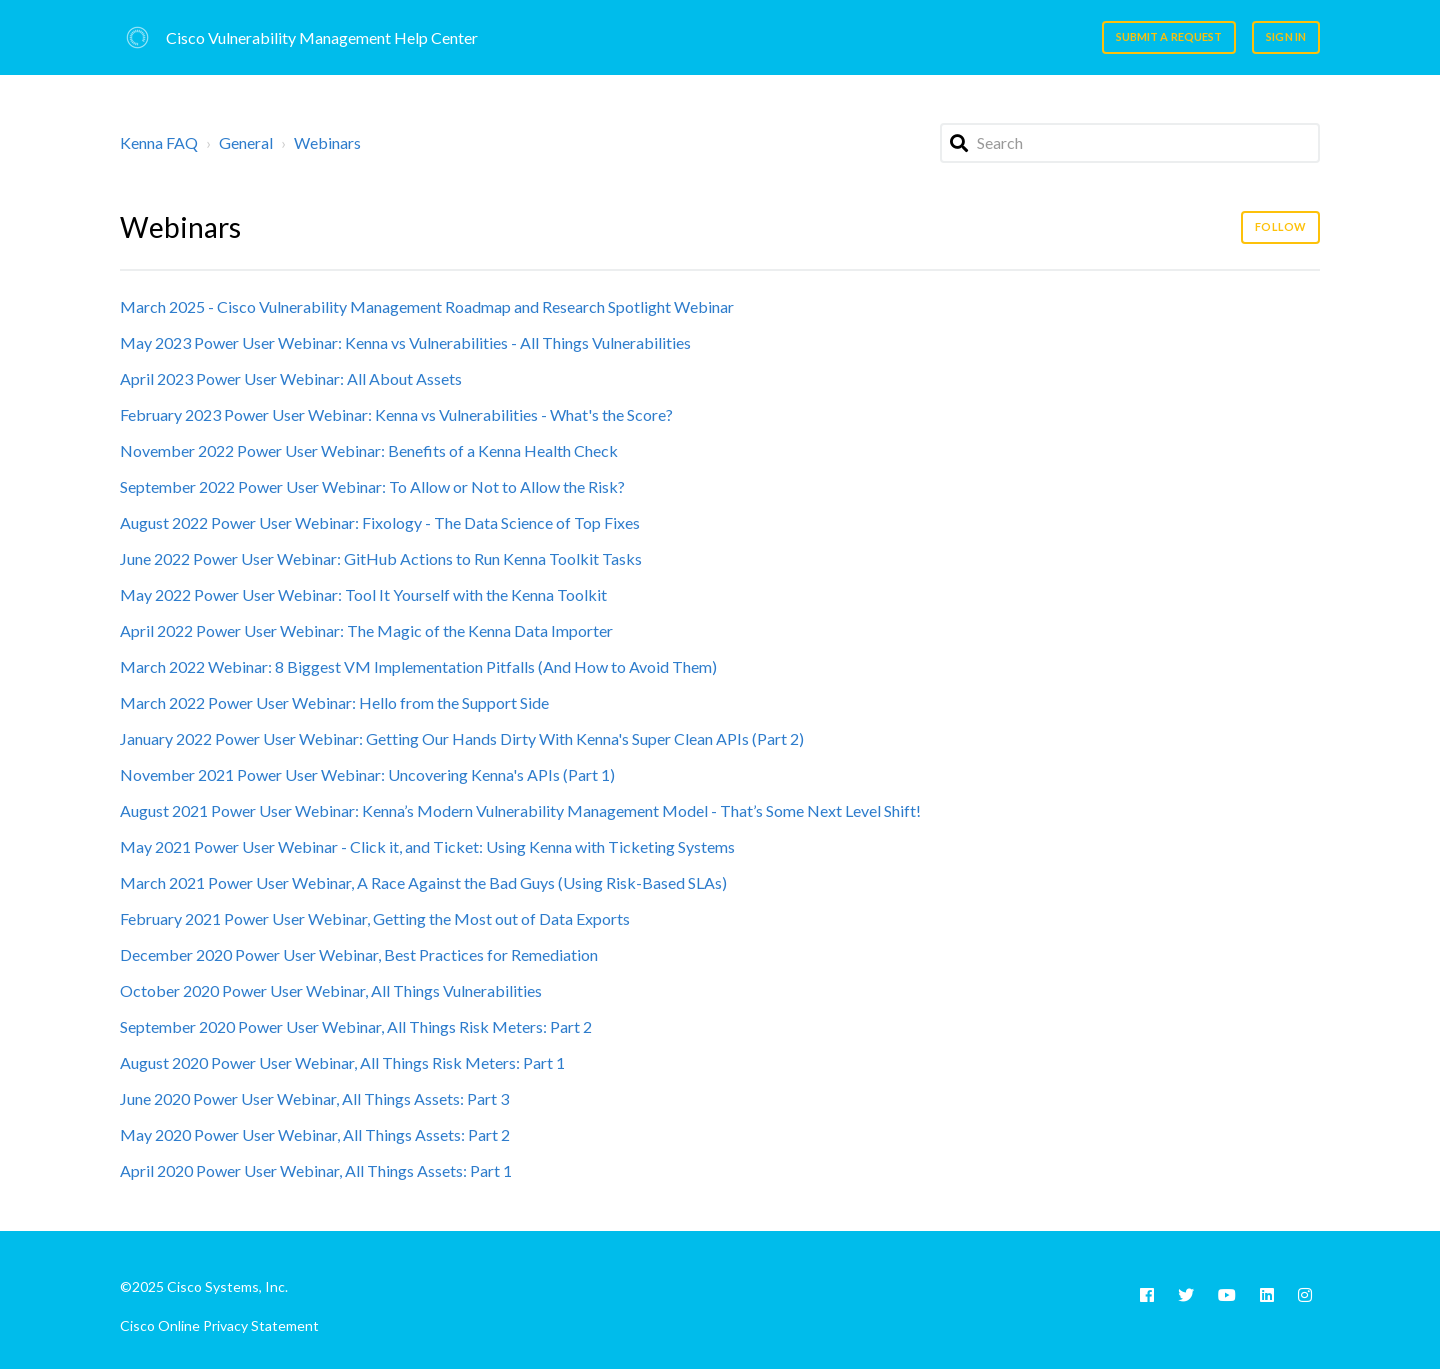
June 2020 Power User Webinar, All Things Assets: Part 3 (314, 1098)
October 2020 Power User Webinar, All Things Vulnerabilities (331, 990)
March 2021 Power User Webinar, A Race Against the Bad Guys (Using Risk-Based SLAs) (423, 882)
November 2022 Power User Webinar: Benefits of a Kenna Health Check (369, 450)
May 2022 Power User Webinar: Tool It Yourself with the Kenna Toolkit (363, 594)
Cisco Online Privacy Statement (219, 1325)
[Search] (1130, 143)
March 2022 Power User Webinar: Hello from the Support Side (334, 702)
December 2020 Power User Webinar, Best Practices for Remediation (359, 954)
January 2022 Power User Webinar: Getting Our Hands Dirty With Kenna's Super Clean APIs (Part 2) (462, 738)
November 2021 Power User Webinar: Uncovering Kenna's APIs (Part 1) (367, 774)
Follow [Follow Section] (1280, 226)
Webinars (327, 142)
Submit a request (1169, 36)
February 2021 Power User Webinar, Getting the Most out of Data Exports (375, 918)
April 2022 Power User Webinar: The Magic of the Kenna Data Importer (366, 630)
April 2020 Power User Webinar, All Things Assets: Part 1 (316, 1170)
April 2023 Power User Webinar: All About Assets (291, 378)
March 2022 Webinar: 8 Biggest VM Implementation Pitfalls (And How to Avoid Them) (418, 666)
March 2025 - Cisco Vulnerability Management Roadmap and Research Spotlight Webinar (427, 306)
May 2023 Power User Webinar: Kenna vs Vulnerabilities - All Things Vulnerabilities (405, 342)
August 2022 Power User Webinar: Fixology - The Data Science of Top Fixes (380, 522)
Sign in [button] (1286, 36)
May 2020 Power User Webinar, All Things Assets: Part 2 (315, 1134)
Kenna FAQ (159, 142)
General (246, 142)
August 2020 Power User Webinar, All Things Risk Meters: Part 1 (342, 1062)
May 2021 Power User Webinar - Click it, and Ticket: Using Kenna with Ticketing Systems (427, 846)
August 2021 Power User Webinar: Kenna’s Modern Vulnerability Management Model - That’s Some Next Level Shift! (520, 810)
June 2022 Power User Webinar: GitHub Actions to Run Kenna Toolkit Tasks (381, 558)
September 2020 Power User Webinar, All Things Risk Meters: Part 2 (356, 1026)
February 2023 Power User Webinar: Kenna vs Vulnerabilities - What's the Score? (396, 414)
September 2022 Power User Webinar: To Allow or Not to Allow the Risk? (372, 486)
